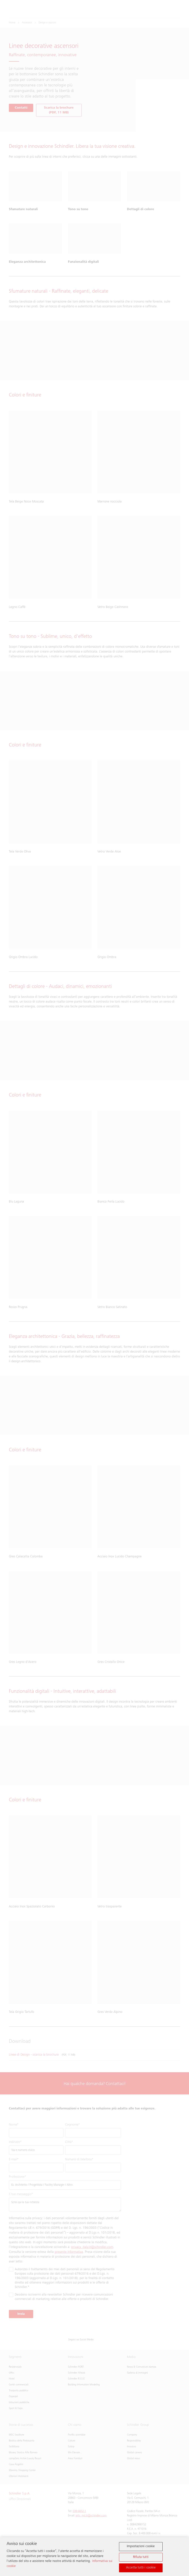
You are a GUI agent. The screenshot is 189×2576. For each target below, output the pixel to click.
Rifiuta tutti (141, 2557)
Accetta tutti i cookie (141, 2567)
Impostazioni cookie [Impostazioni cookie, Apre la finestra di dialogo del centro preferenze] (141, 2546)
